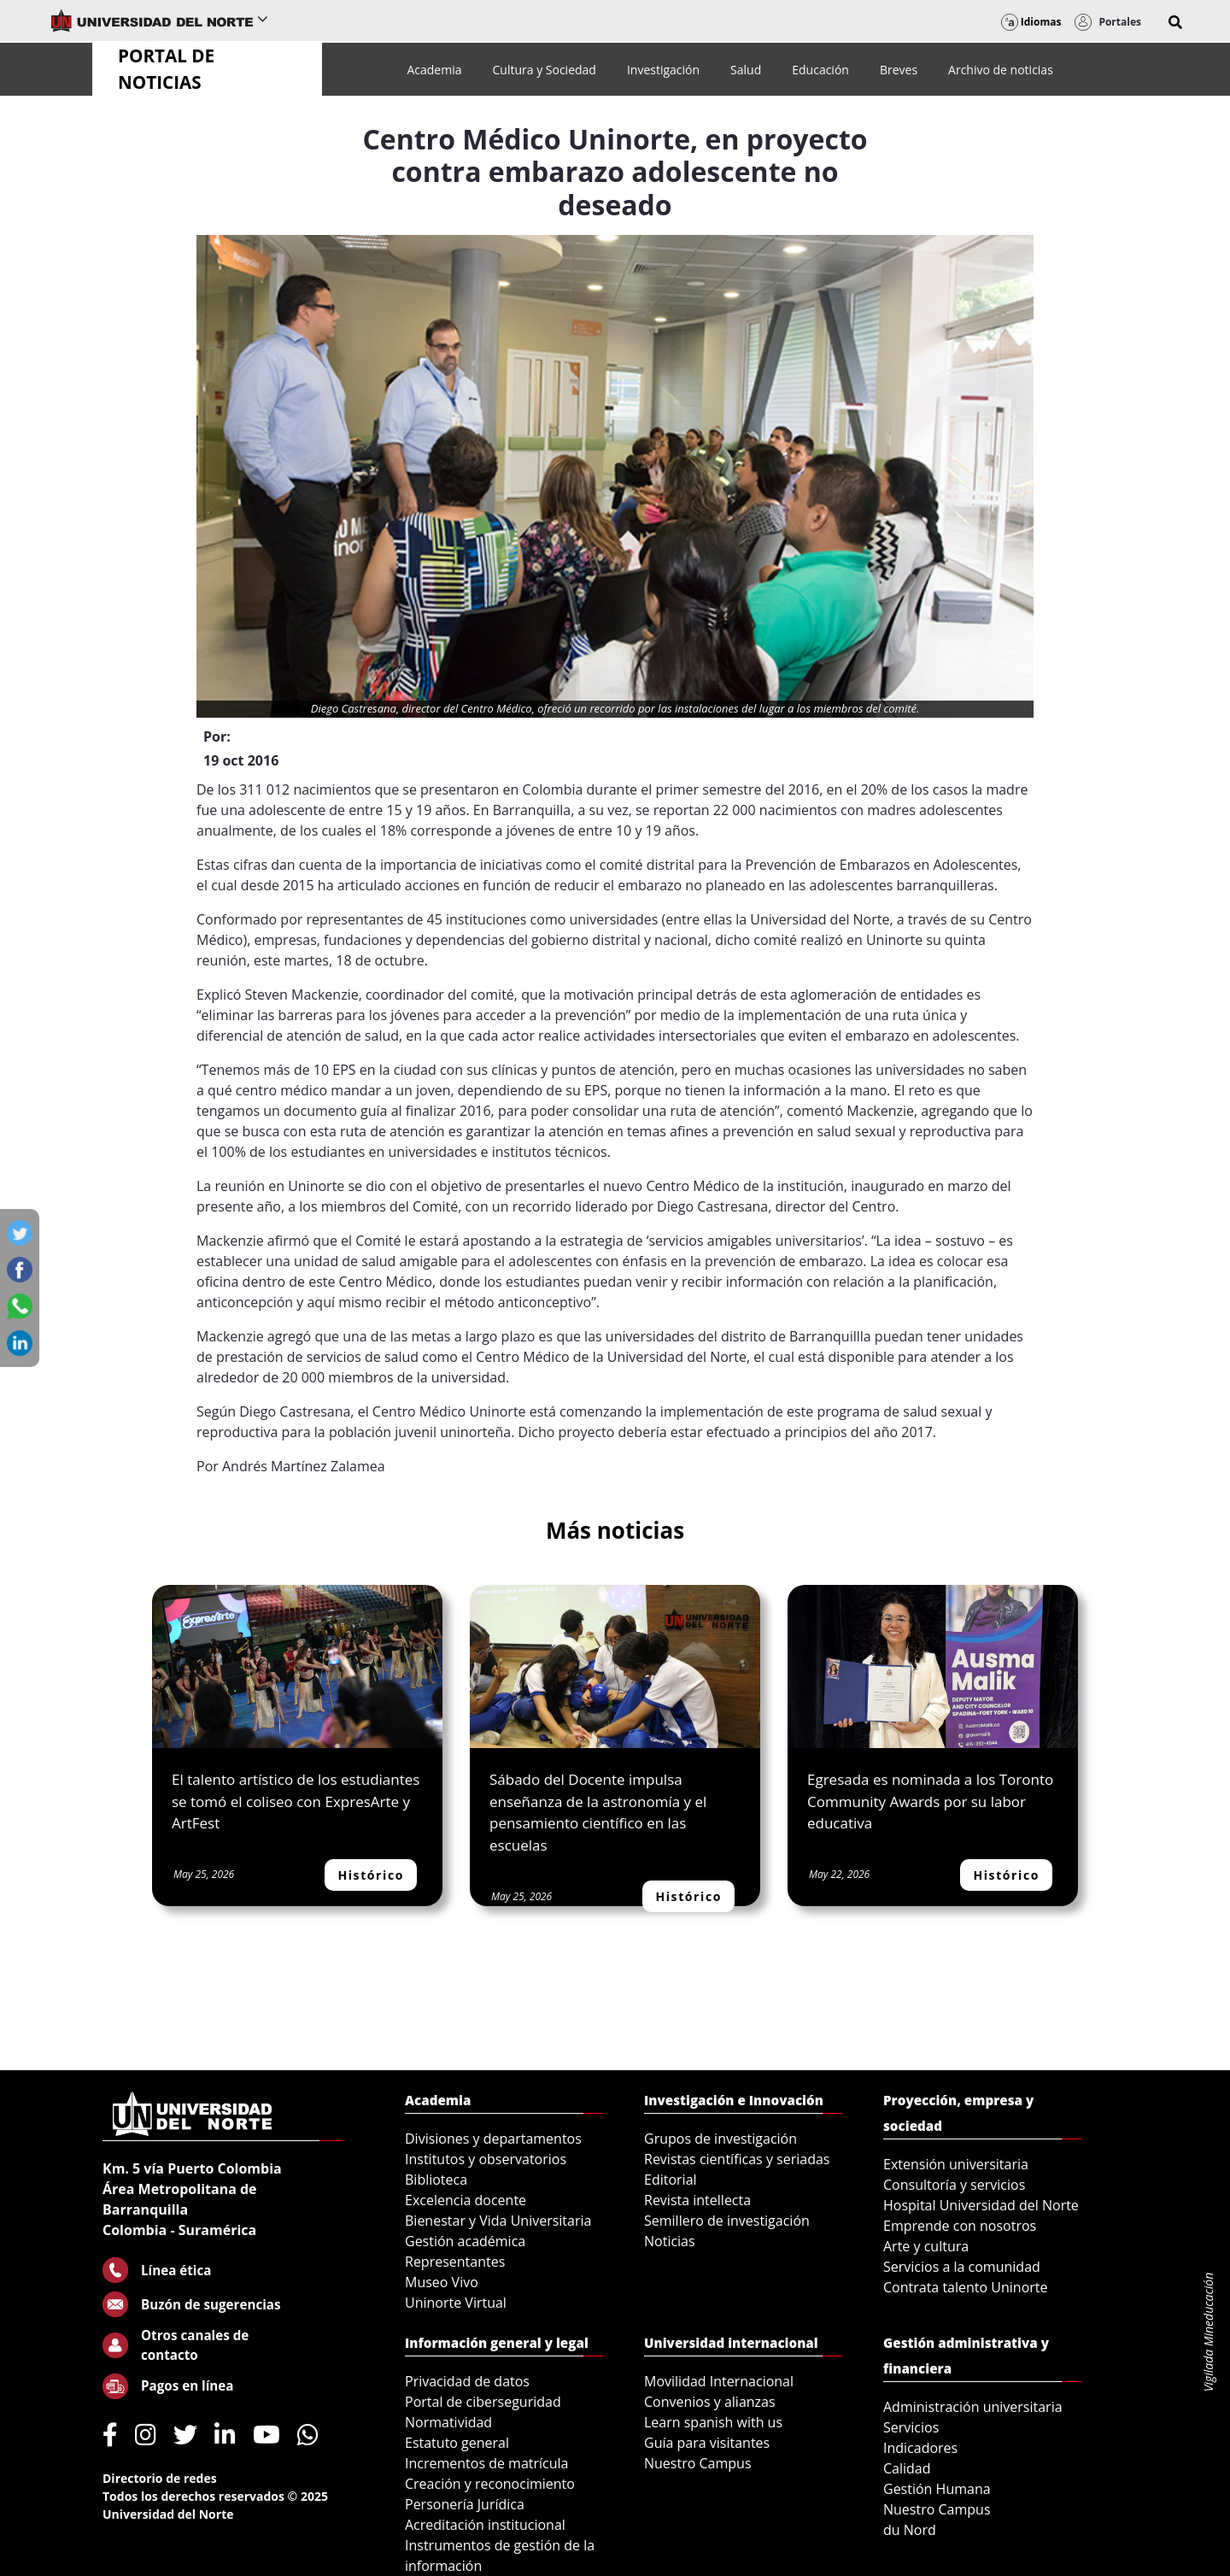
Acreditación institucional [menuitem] (485, 2524)
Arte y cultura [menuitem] (926, 2246)
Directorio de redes (159, 2478)
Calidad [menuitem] (907, 2468)
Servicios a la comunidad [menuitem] (961, 2266)
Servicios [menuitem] (911, 2427)
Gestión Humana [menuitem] (937, 2488)
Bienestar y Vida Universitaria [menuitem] (498, 2220)
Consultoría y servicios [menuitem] (954, 2184)
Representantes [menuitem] (455, 2261)
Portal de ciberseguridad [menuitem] (483, 2401)
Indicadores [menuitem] (920, 2447)
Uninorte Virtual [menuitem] (456, 2302)
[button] (1175, 22)
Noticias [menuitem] (669, 2241)
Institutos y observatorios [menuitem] (485, 2159)
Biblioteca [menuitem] (436, 2179)
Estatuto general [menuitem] (457, 2442)
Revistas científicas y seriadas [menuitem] (736, 2159)
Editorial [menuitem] (670, 2179)
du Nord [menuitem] (909, 2529)
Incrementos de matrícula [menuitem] (487, 2463)
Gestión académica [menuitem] (465, 2241)
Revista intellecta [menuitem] (697, 2200)
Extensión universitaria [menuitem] (955, 2164)
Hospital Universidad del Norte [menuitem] (981, 2205)
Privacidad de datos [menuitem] (467, 2381)
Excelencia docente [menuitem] (465, 2200)
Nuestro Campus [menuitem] (698, 2463)
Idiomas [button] (1031, 22)
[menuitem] (434, 69)
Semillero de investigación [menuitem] (727, 2220)
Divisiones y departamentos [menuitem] (493, 2138)
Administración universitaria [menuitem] (973, 2406)
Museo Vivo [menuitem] (441, 2282)
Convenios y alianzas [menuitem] (710, 2401)
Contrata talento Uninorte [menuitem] (965, 2287)
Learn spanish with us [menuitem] (713, 2422)
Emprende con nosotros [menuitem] (959, 2225)
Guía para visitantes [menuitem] (707, 2442)
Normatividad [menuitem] (448, 2422)
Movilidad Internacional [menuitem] (719, 2381)
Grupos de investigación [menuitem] (720, 2138)
